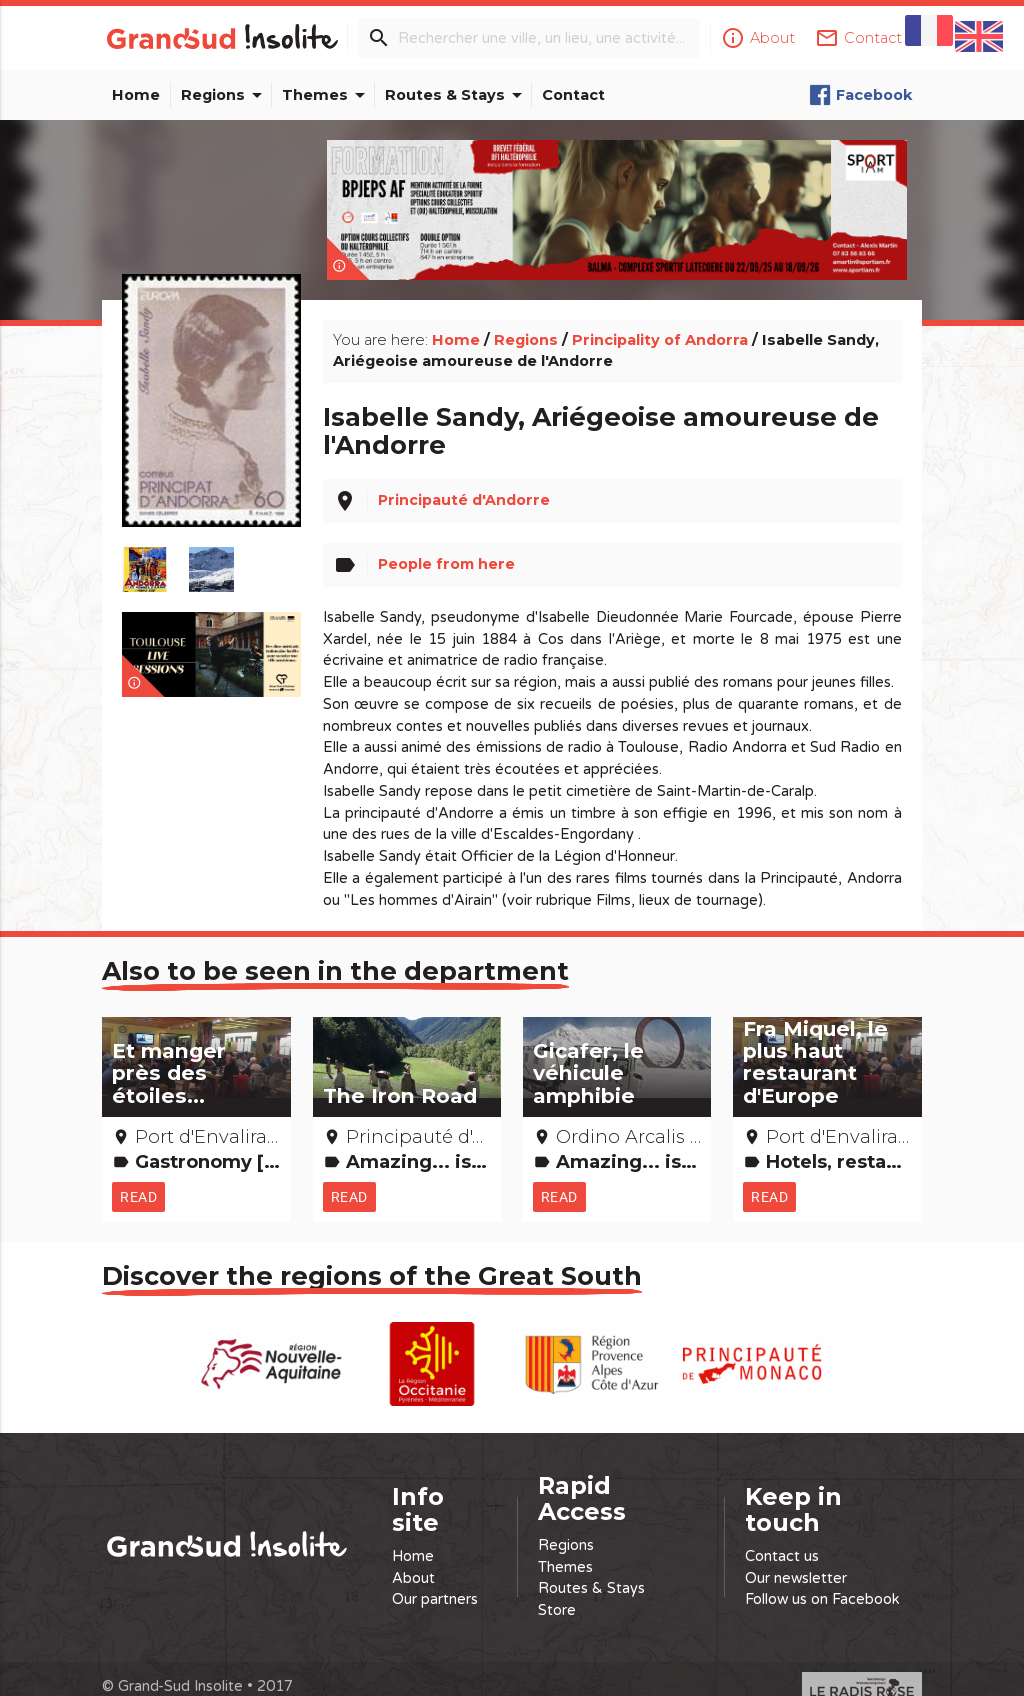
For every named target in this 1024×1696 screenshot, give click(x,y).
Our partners (435, 1577)
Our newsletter (796, 1555)
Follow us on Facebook (822, 1577)
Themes (327, 95)
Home (136, 95)
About (413, 1555)
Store (557, 1588)
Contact (573, 95)
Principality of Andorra (660, 317)
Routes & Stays (457, 95)
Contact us (782, 1534)
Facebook (860, 95)
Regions (225, 95)
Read (140, 1174)
